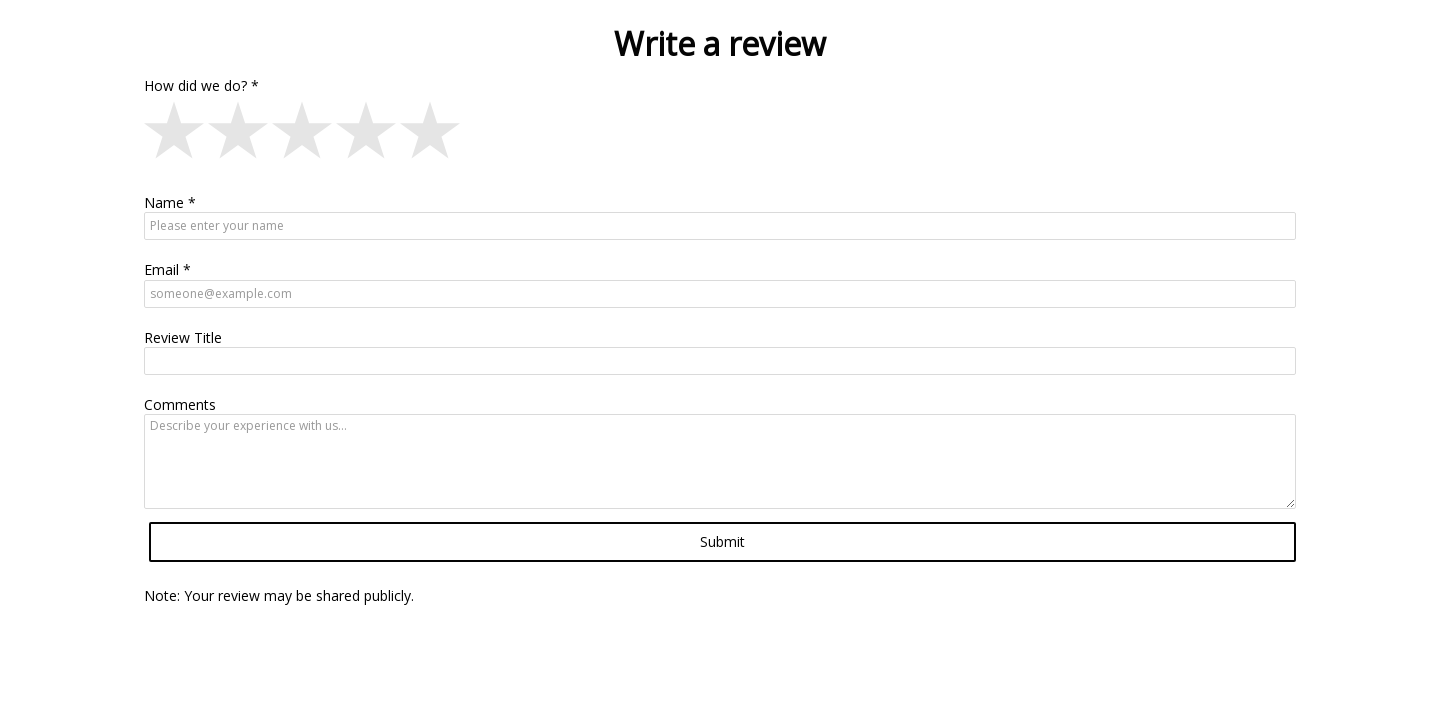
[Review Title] (720, 361)
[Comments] (720, 461)
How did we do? (195, 85)
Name (164, 202)
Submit (722, 541)
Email (161, 269)
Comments (180, 404)
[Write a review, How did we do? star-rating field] (720, 134)
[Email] (720, 294)
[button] (176, 134)
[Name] (720, 226)
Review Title (183, 337)
